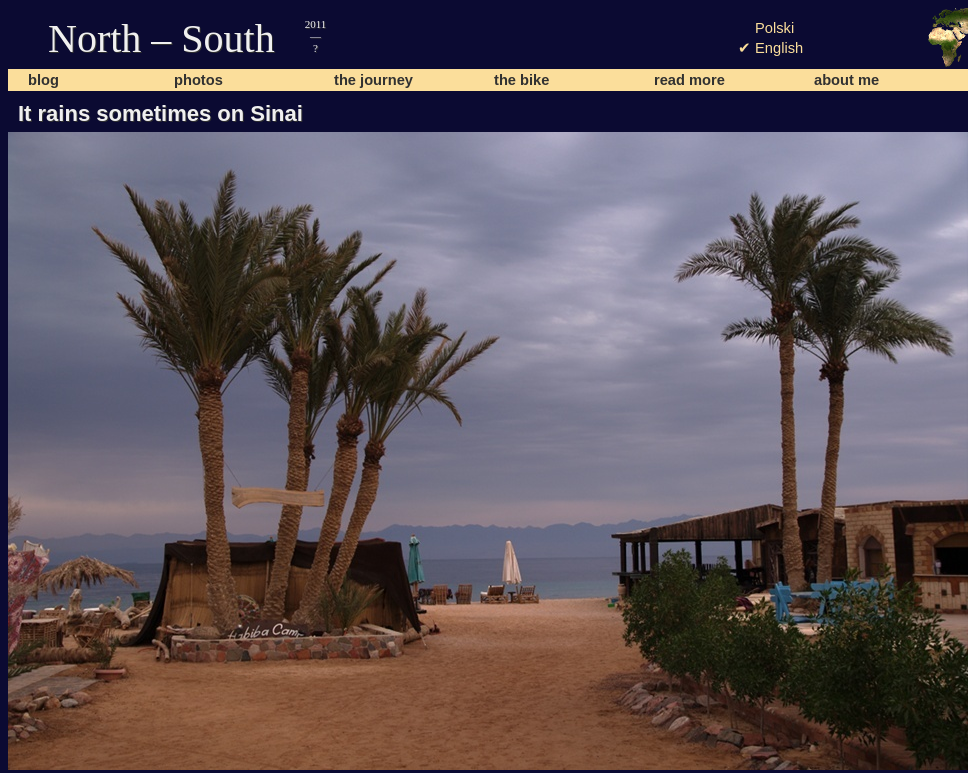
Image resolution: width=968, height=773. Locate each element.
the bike (521, 80)
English (779, 48)
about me (846, 80)
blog (43, 80)
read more (689, 80)
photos (198, 80)
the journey (373, 80)
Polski (774, 28)
